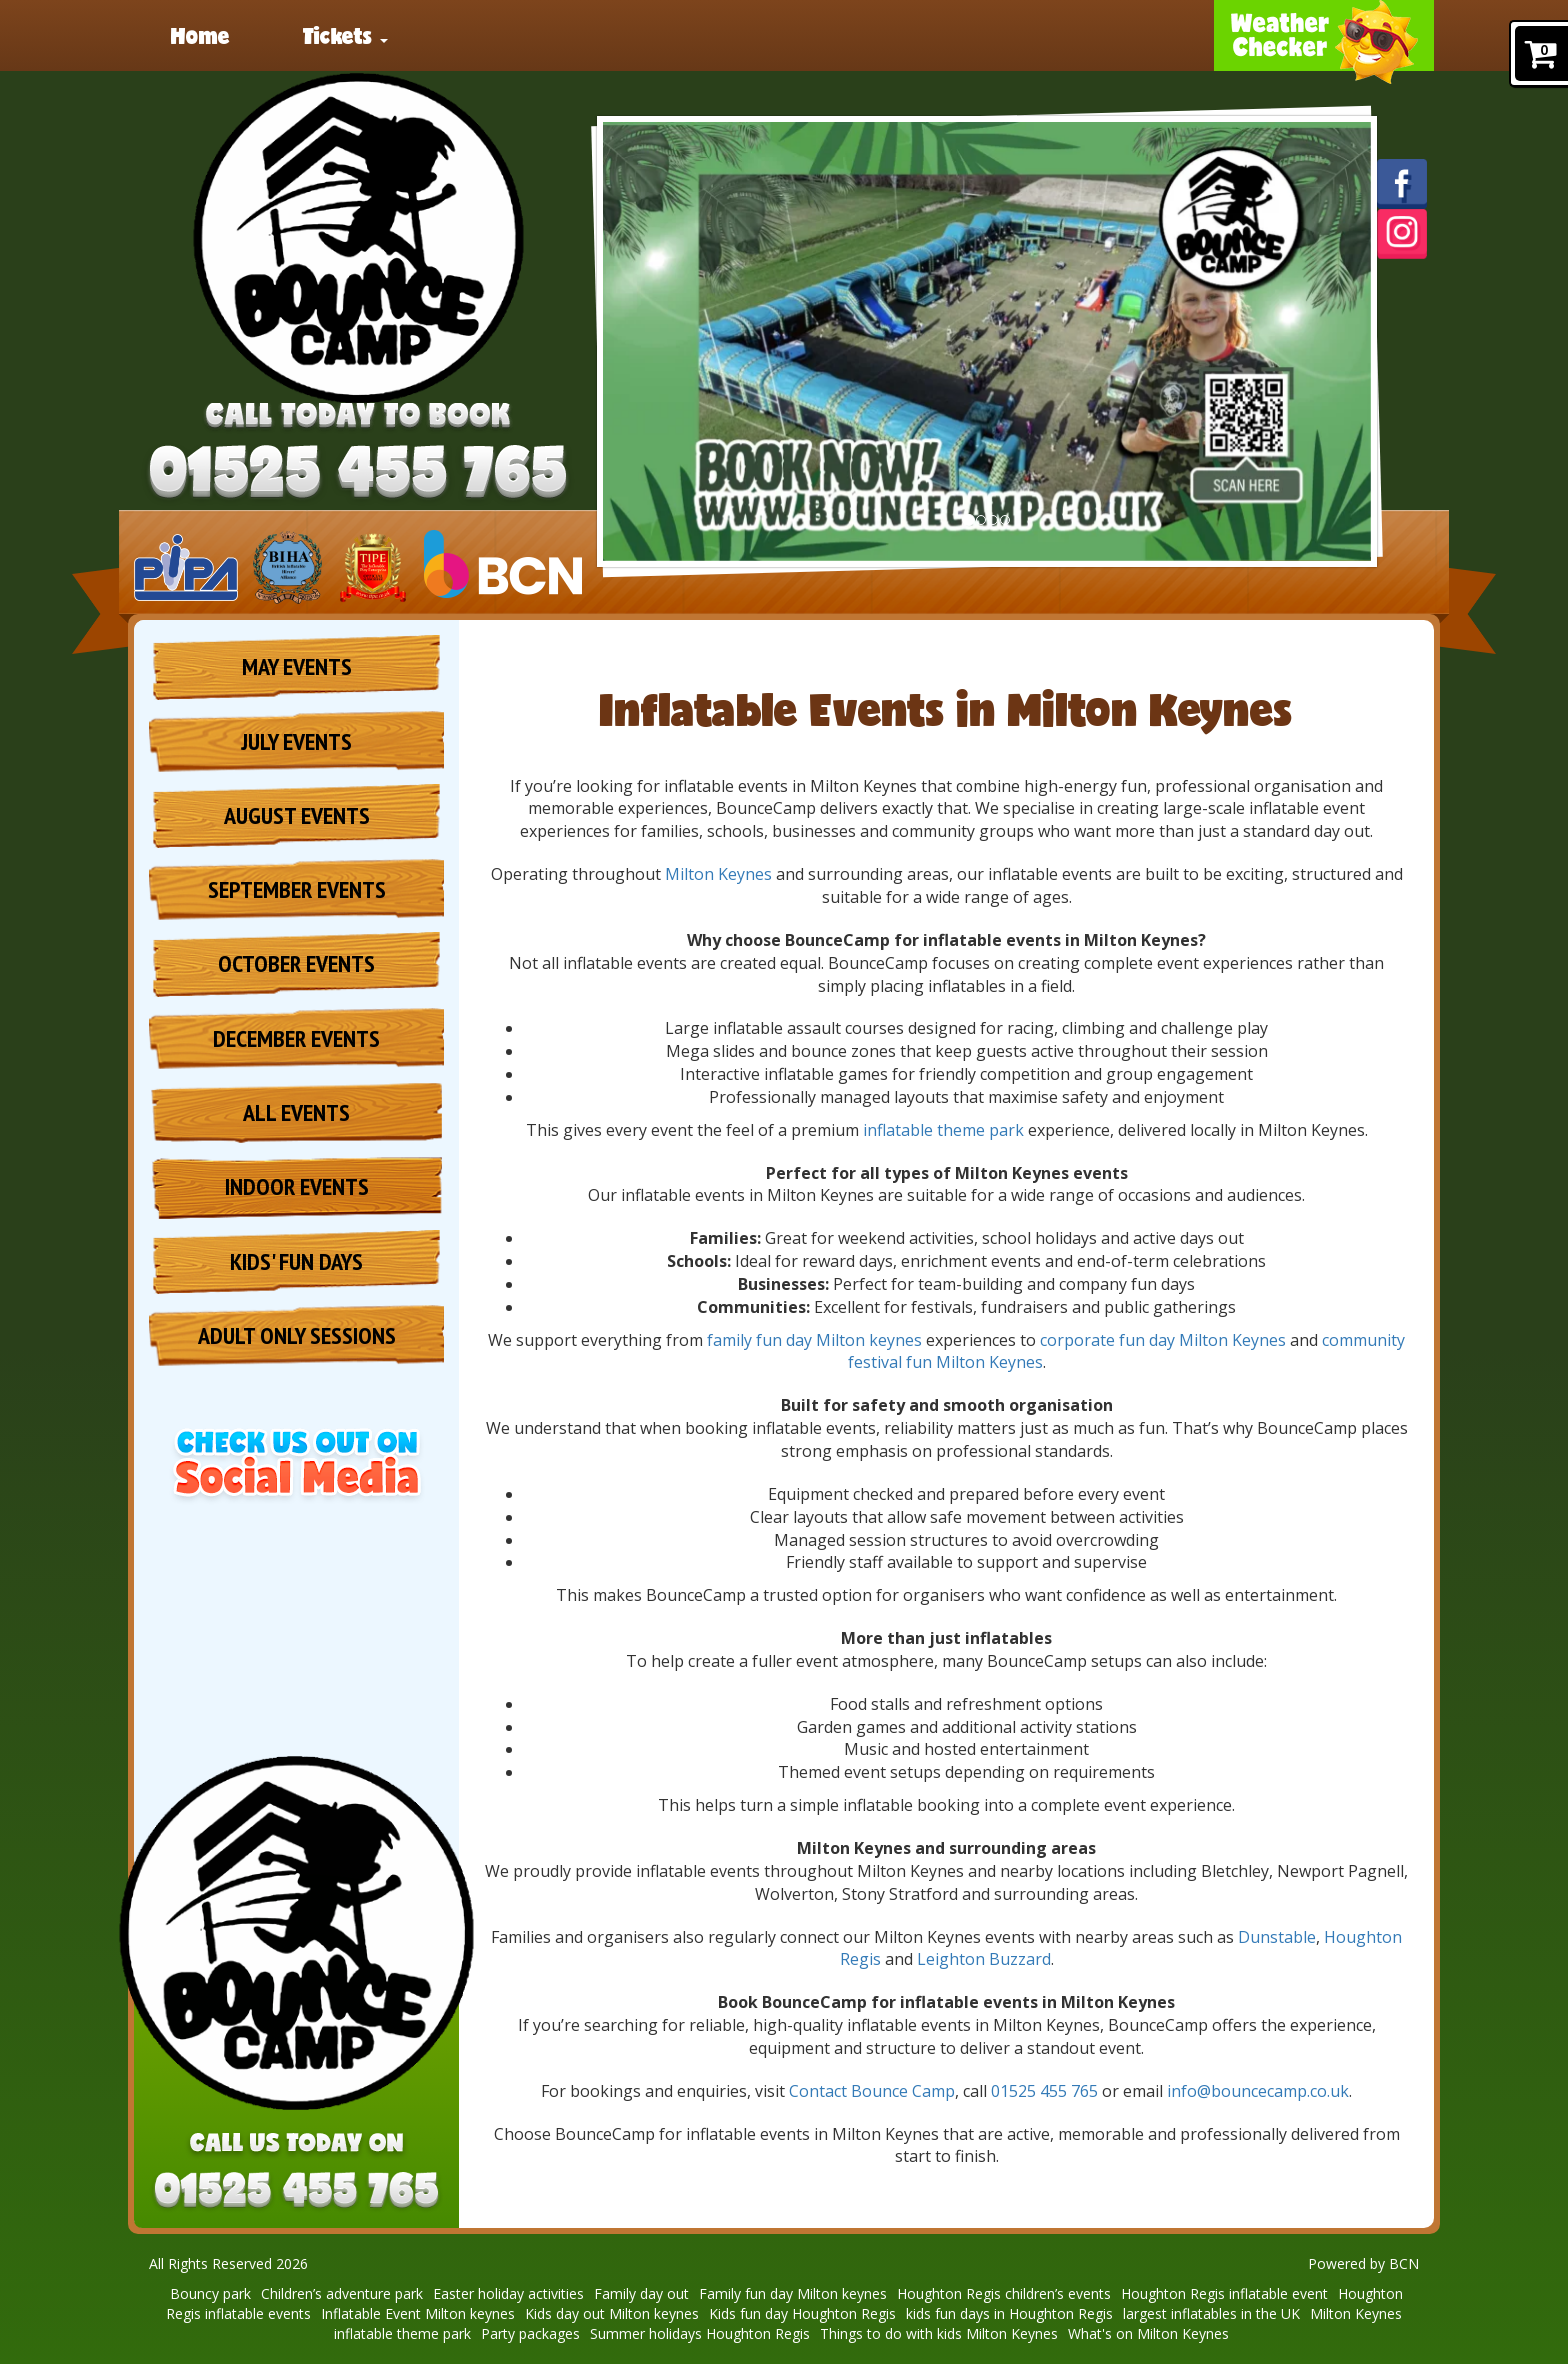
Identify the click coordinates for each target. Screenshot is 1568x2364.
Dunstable (1277, 1937)
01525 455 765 (1044, 2091)
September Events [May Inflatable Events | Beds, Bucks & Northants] (297, 889)
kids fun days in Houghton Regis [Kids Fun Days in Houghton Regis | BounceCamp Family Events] (1009, 2313)
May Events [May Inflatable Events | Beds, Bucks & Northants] (297, 666)
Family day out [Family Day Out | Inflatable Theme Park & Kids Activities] (641, 2293)
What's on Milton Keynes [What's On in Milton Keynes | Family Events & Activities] (1148, 2333)
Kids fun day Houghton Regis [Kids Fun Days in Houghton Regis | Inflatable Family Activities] (802, 2313)
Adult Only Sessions (297, 1335)
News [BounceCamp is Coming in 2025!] (487, 35)
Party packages (662, 35)
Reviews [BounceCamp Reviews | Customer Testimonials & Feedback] (984, 35)
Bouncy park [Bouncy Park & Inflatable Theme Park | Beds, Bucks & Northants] (210, 2293)
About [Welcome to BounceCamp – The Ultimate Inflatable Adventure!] (841, 35)
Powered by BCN (1363, 2263)
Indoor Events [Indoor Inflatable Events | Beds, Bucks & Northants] (297, 1186)
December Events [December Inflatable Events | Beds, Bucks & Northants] (296, 1038)
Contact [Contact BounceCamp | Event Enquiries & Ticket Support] (1137, 35)
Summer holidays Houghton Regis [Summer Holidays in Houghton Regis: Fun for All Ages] (700, 2333)
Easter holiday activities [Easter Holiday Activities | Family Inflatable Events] (508, 2293)
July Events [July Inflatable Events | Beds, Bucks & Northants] (296, 741)
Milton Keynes (718, 874)
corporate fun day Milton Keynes (1163, 1340)
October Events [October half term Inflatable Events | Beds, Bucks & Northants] (296, 963)
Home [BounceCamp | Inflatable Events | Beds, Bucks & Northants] (200, 35)
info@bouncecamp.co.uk (1258, 2091)
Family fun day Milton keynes (793, 2293)
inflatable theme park (943, 1130)
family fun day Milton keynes (814, 1340)
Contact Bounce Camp (872, 2091)
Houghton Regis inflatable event (1224, 2293)
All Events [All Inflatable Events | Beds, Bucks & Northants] (296, 1112)
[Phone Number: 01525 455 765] (358, 474)
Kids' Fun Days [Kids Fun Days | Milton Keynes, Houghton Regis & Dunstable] (296, 1261)
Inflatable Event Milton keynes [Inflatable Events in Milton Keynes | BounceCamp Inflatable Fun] (418, 2313)
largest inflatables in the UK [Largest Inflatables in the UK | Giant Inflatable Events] (1211, 2313)
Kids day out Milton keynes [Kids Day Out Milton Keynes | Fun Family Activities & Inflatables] (612, 2313)
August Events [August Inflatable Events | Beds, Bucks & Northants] (297, 815)
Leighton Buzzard (984, 1959)
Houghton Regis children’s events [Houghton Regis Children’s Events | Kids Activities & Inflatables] (1004, 2293)
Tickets (345, 35)
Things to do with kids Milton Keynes (939, 2333)
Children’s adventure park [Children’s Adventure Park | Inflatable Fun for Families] (342, 2293)
